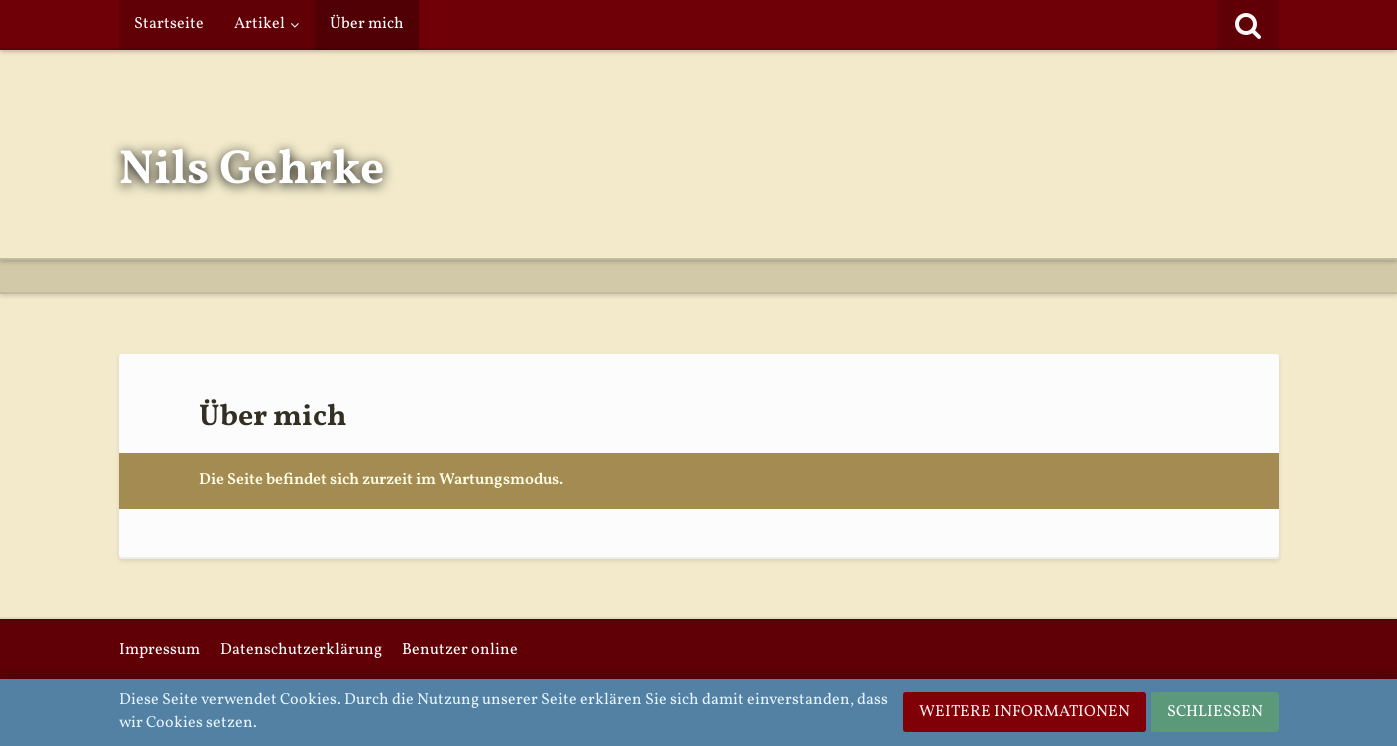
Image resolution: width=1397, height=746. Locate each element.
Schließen (1215, 712)
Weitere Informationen (1024, 712)
